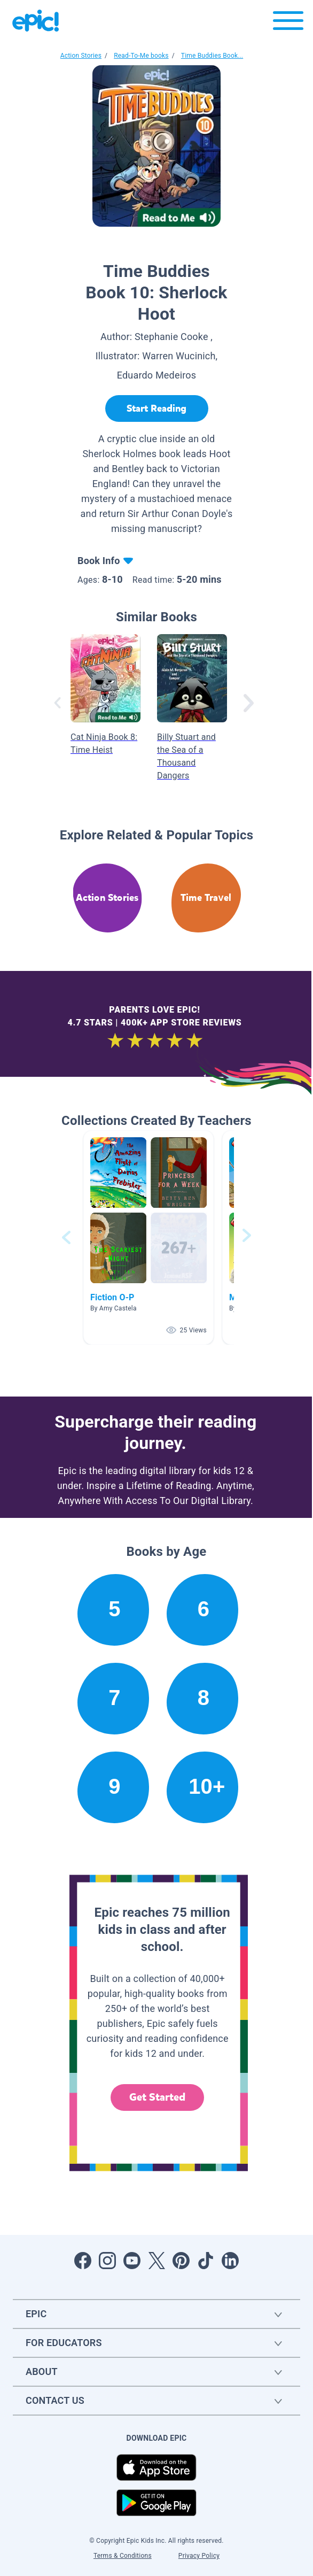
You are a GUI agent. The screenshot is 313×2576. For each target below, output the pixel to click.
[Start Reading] (156, 408)
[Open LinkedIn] (230, 2260)
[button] (148, 1237)
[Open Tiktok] (205, 2260)
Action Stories (80, 55)
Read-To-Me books (141, 55)
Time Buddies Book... (212, 55)
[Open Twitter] (156, 2260)
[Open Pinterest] (181, 2260)
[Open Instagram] (107, 2260)
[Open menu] (288, 23)
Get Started (157, 2097)
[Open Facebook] (82, 2260)
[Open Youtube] (131, 2260)
